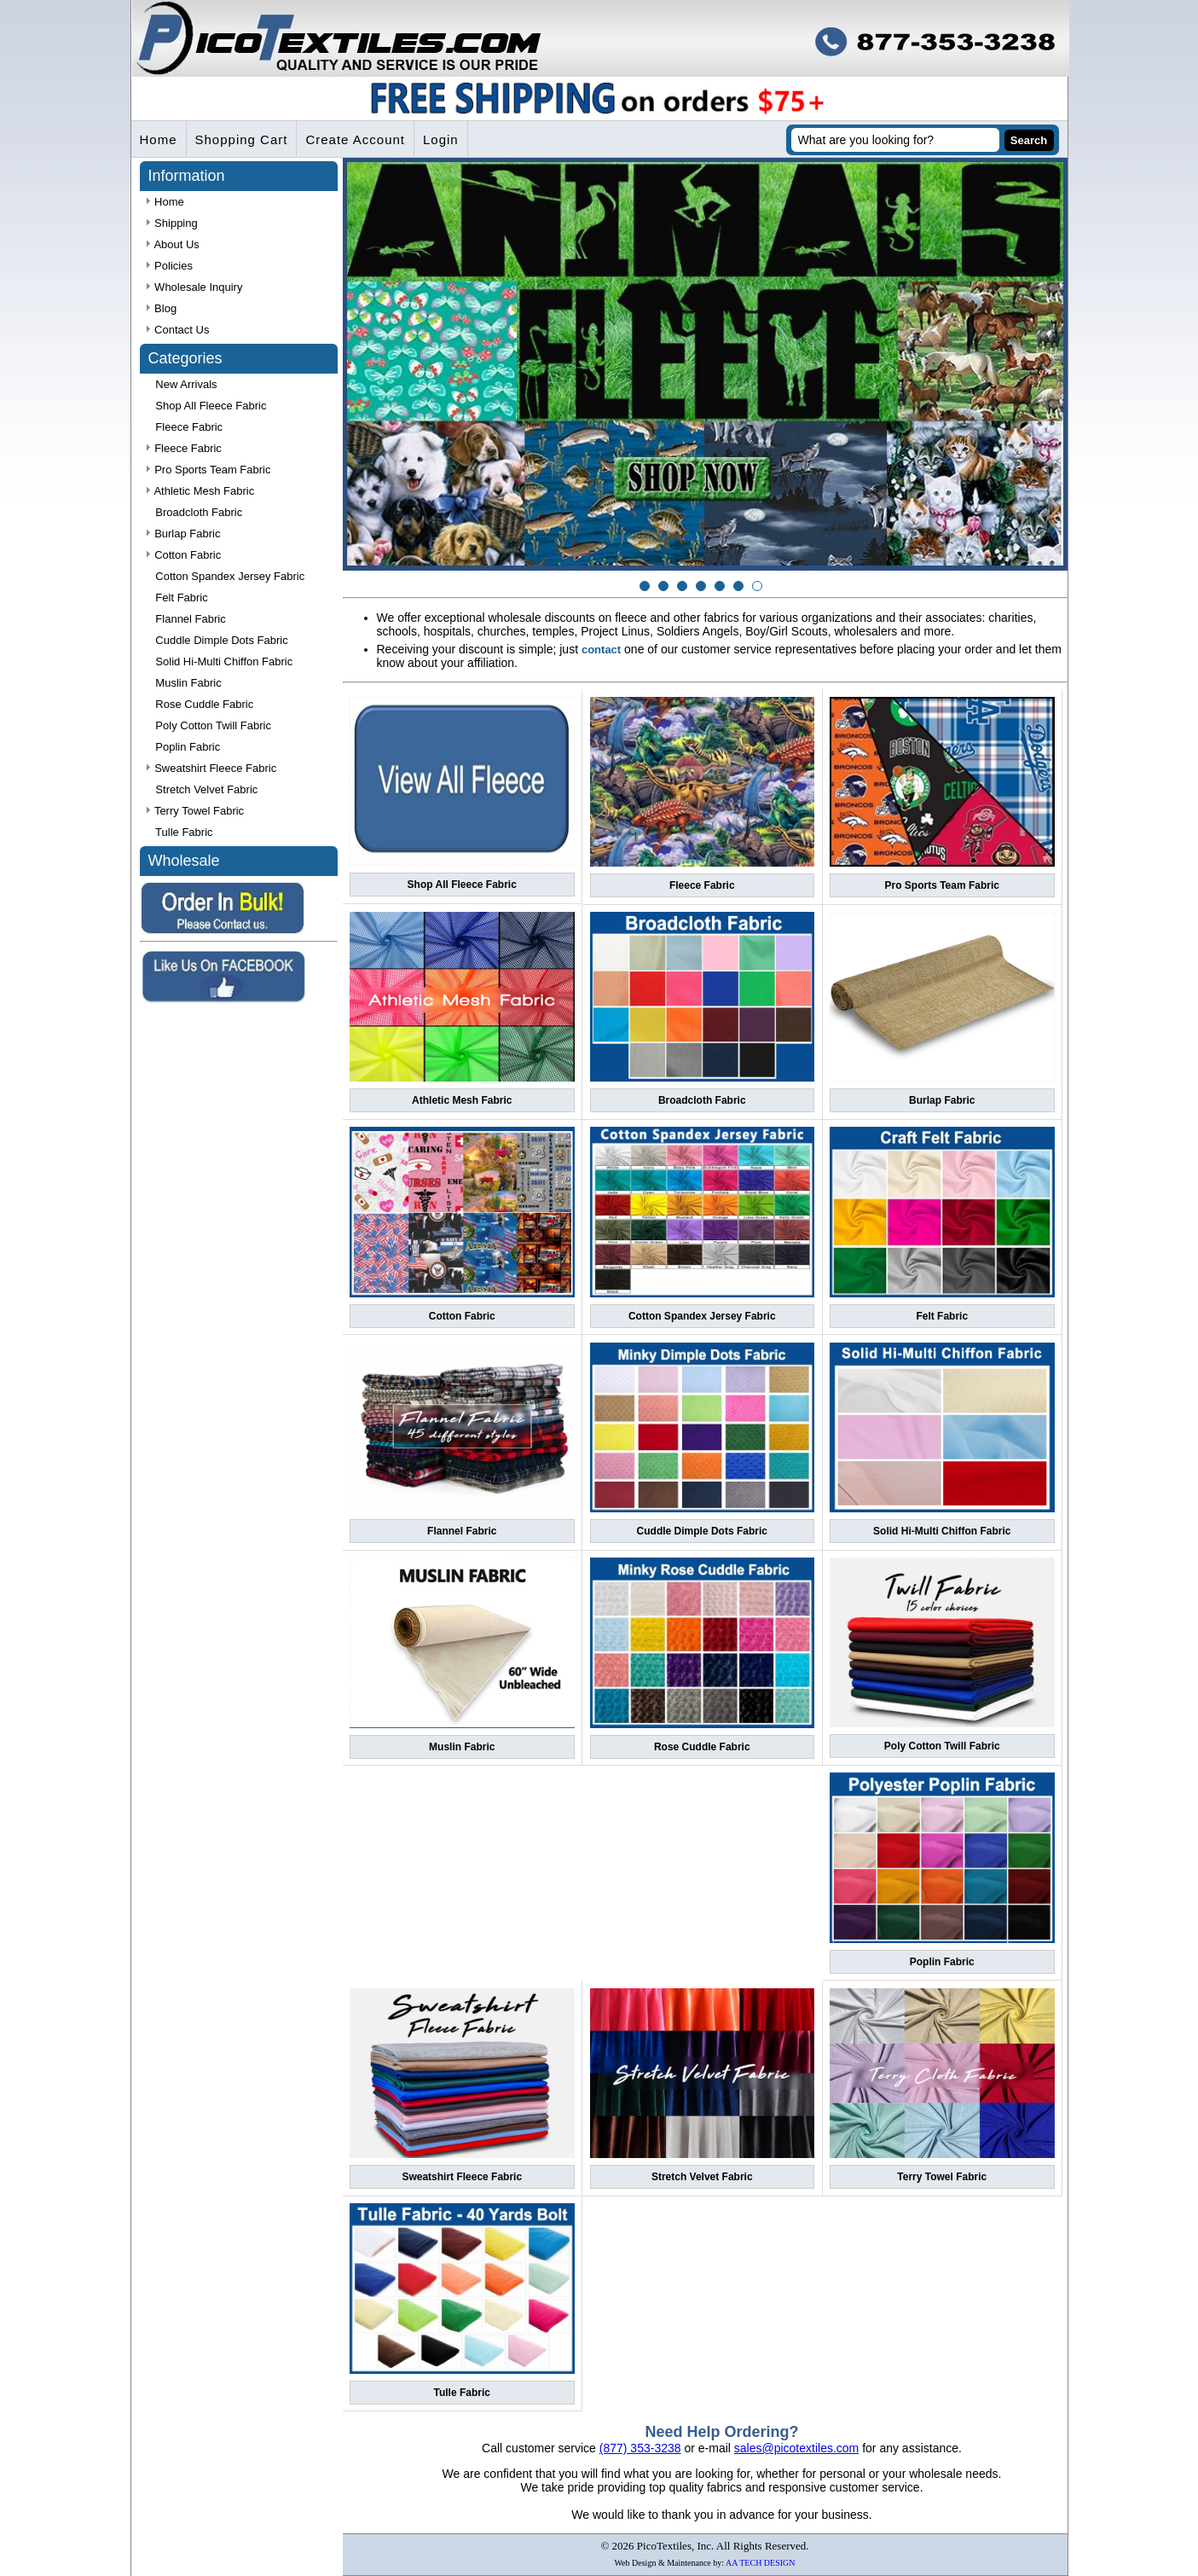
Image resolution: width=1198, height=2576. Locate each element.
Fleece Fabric (702, 885)
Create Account (355, 139)
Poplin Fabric (942, 1962)
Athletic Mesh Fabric (462, 1100)
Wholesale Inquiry (195, 287)
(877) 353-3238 (640, 2448)
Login (441, 139)
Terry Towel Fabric (942, 2177)
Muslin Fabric (462, 1747)
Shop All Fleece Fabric (462, 885)
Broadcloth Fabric (702, 1100)
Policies (170, 265)
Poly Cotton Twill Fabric (942, 1746)
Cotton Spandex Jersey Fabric (702, 1316)
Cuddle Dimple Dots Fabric (702, 1531)
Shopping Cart (241, 139)
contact (601, 649)
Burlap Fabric (942, 1100)
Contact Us (178, 329)
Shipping (172, 223)
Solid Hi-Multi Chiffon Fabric (941, 1531)
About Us (173, 244)
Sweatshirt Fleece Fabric (462, 2177)
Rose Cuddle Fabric (702, 1747)
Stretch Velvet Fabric (702, 2177)
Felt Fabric (942, 1316)
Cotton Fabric (462, 1316)
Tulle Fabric (462, 2393)
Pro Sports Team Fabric (942, 885)
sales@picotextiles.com (796, 2448)
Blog (162, 308)
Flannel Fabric (461, 1531)
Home (158, 139)
